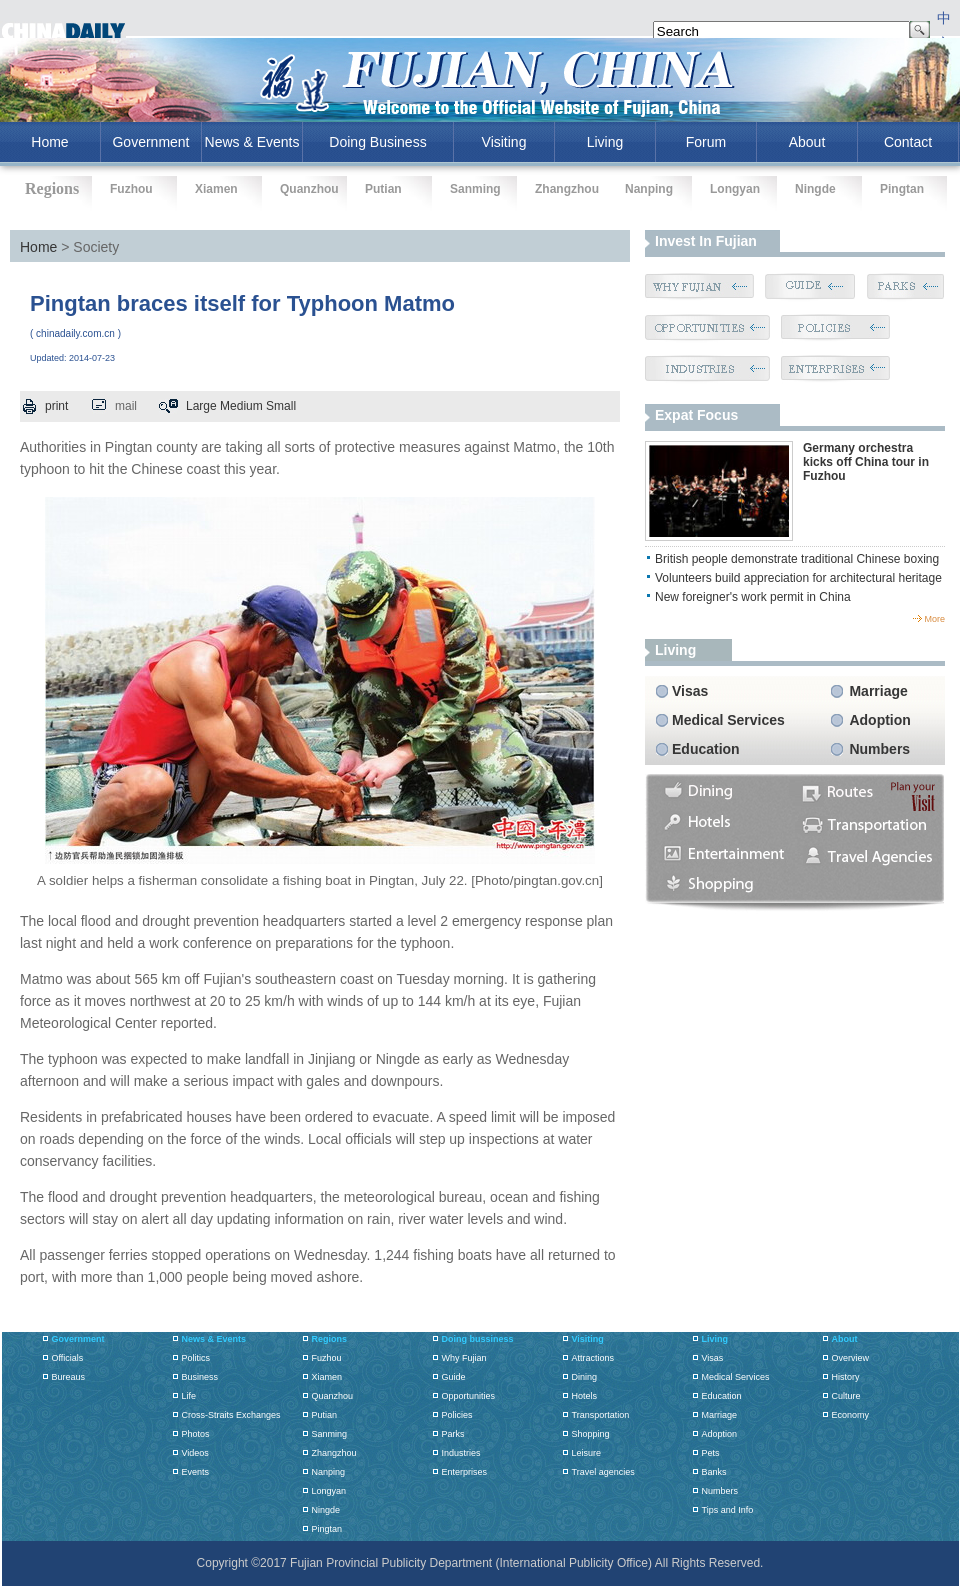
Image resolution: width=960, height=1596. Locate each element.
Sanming (475, 189)
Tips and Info (728, 1510)
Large (201, 406)
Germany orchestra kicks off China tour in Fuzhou (866, 462)
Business (200, 1377)
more (934, 619)
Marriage (878, 691)
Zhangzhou (567, 189)
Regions (330, 1339)
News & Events (252, 142)
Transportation (601, 1415)
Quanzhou (309, 189)
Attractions (593, 1358)
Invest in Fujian (706, 241)
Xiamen (216, 189)
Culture (846, 1396)
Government (150, 142)
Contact (908, 142)
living (675, 650)
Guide (454, 1377)
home (49, 142)
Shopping (591, 1434)
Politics (196, 1358)
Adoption (879, 720)
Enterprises (465, 1472)
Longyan (735, 189)
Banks (714, 1472)
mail (126, 406)
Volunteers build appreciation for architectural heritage (798, 578)
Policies (457, 1415)
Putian (383, 189)
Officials (68, 1358)
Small (281, 406)
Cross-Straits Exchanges (231, 1415)
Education (706, 749)
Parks (453, 1434)
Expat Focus (696, 415)
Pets (711, 1453)
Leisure (587, 1453)
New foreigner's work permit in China (753, 597)
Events (196, 1472)
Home (38, 247)
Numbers (879, 749)
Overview (851, 1358)
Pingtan (902, 189)
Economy (851, 1415)
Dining (585, 1377)
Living (605, 142)
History (846, 1377)
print (56, 406)
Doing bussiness (478, 1339)
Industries (461, 1453)
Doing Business (377, 142)
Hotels (585, 1396)
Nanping (649, 189)
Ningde (815, 189)
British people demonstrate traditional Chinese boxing (797, 559)
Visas (690, 691)
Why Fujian (464, 1358)
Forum (706, 142)
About (807, 142)
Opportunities (469, 1396)
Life (189, 1396)
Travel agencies (603, 1472)
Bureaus (69, 1377)
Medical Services (728, 720)
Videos (195, 1453)
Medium (241, 406)
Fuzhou (131, 189)
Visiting (504, 142)
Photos (196, 1434)
